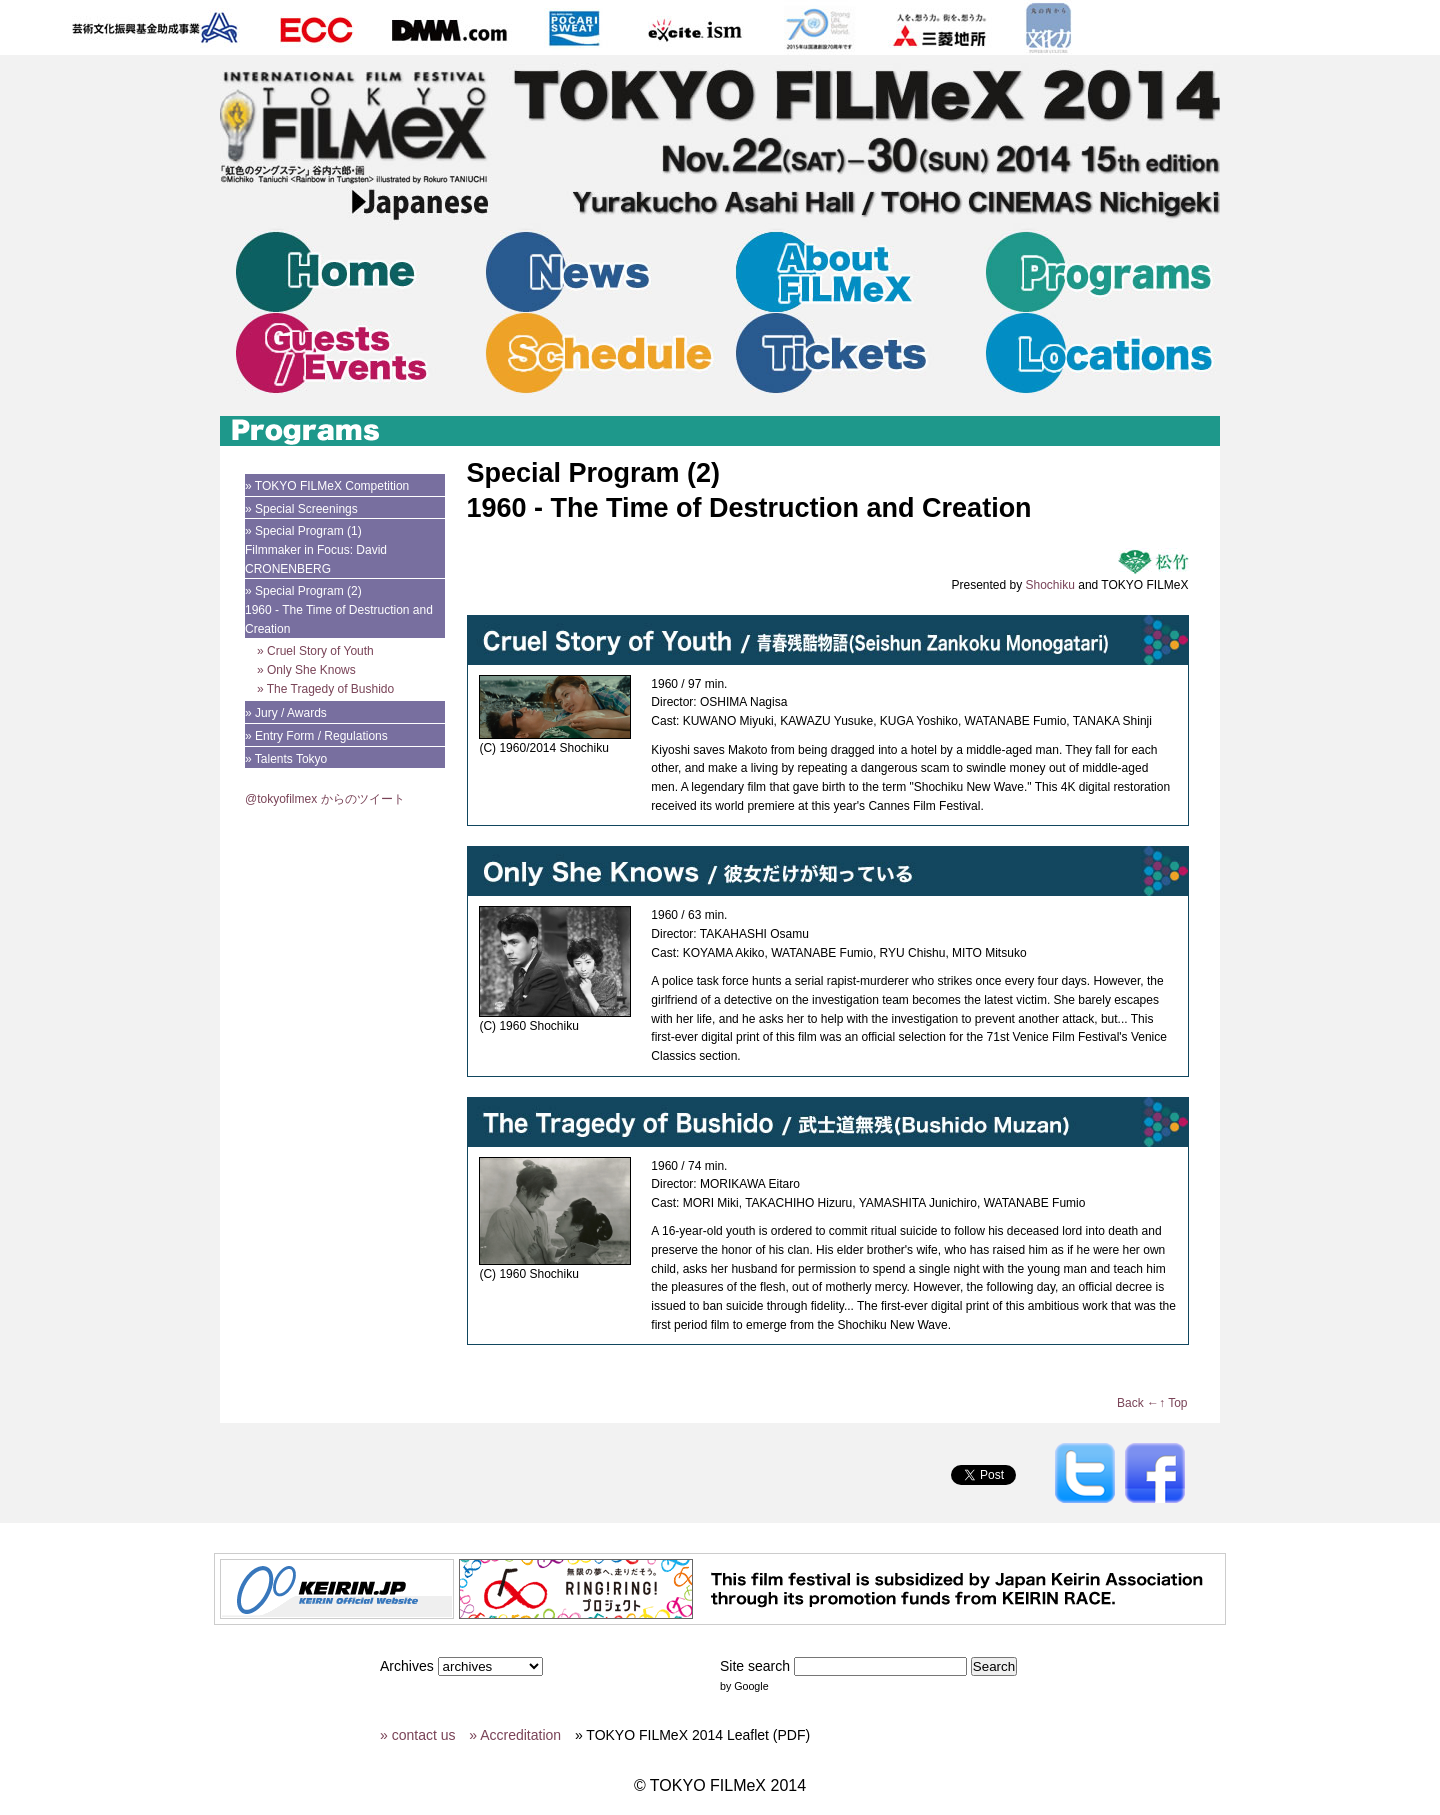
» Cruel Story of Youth (315, 651)
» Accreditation (515, 1735)
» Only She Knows (306, 670)
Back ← (1138, 1403)
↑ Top (1173, 1403)
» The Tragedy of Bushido (325, 689)
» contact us (418, 1735)
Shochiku (1050, 585)
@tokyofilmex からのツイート (325, 799)
